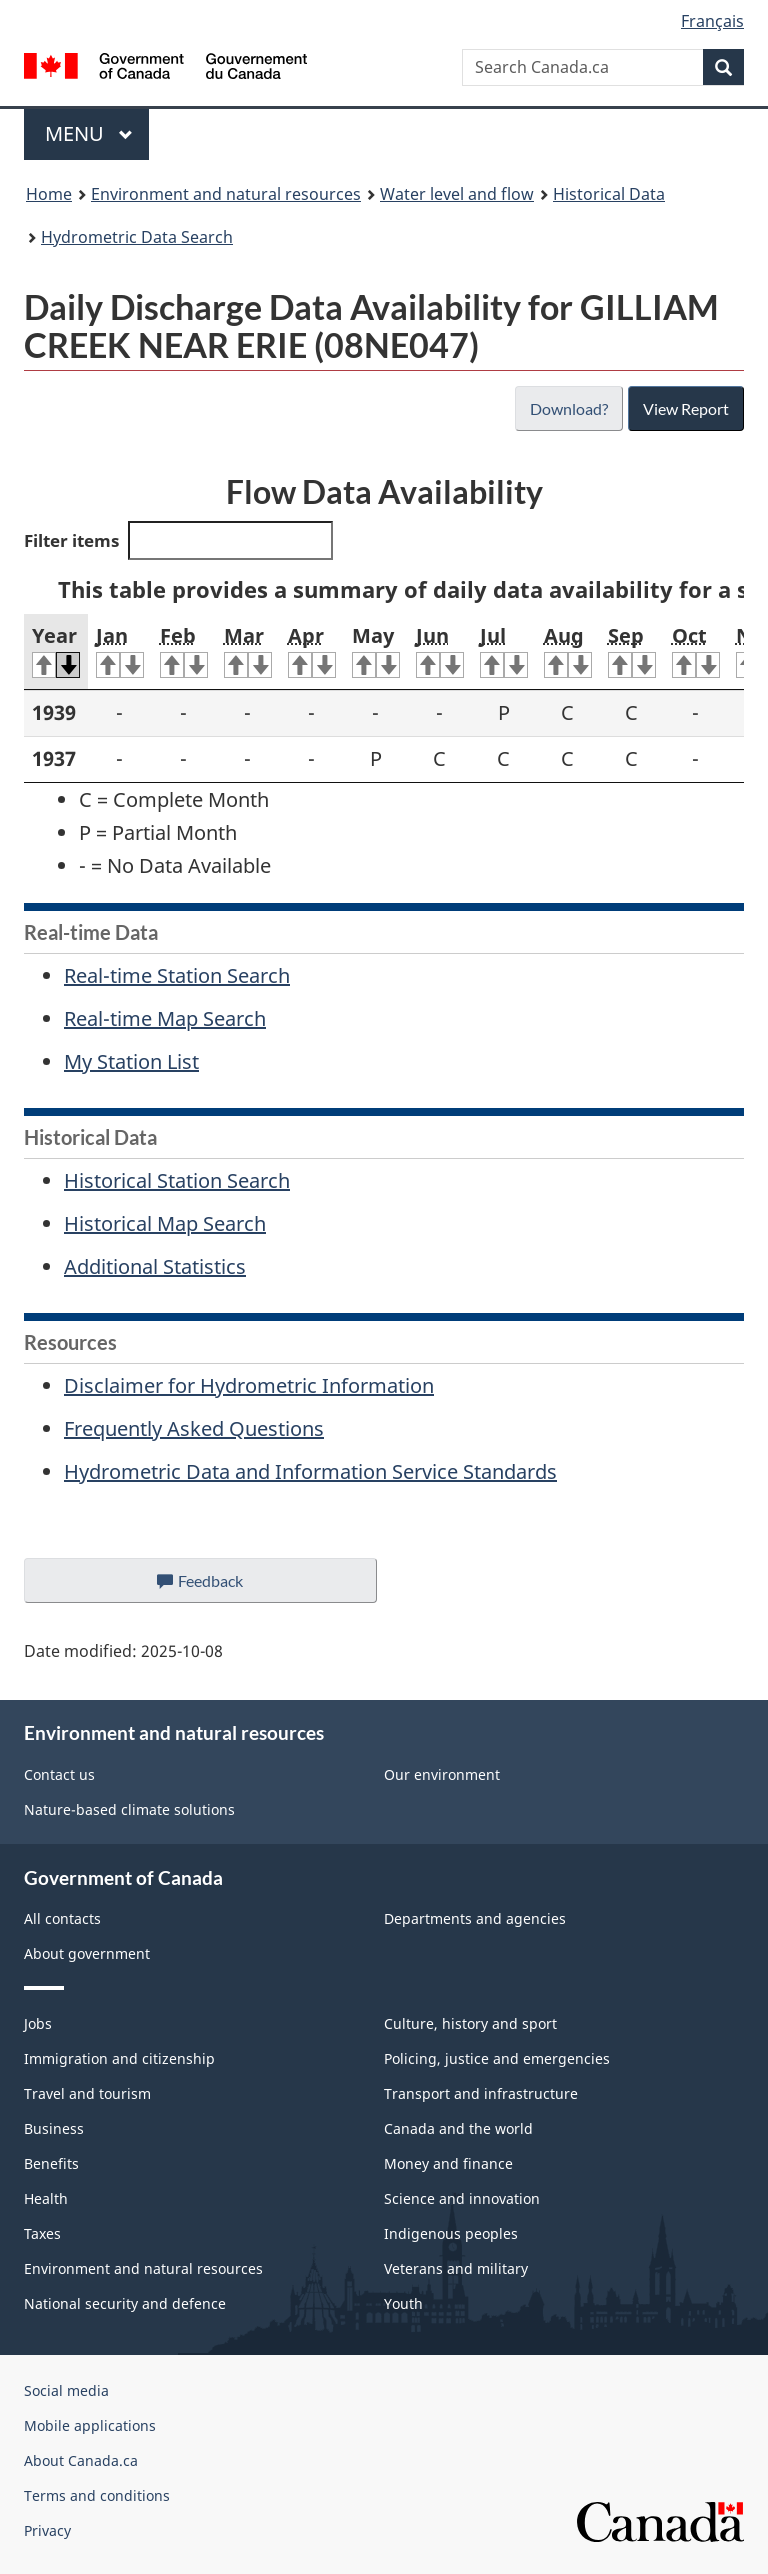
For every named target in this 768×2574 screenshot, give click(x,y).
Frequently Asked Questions (194, 1428)
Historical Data (609, 194)
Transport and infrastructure (481, 2093)
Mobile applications (90, 2425)
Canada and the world (458, 2128)
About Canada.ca (81, 2460)
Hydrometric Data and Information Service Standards (310, 1471)
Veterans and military (456, 2268)
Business (54, 2128)
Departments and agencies (475, 1918)
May (376, 651)
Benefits (51, 2163)
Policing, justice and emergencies (497, 2058)
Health (46, 2198)
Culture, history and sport (470, 2023)
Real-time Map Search (165, 1018)
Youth (403, 2303)
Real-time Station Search (177, 975)
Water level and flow (457, 194)
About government (87, 1953)
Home (49, 194)
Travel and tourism (87, 2093)
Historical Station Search (177, 1180)
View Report (686, 408)
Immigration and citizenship (119, 2058)
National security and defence (125, 2303)
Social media (66, 2390)
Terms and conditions (97, 2495)
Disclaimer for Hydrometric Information (249, 1385)
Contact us (59, 1774)
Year (56, 651)
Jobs (38, 2023)
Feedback (220, 1586)
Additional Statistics (155, 1266)
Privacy (47, 2530)
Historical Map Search (165, 1223)
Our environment (442, 1774)
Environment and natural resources (226, 194)
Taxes (42, 2233)
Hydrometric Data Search (137, 237)
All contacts (62, 1918)
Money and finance (448, 2163)
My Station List (131, 1061)
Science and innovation (462, 2198)
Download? (569, 408)
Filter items (178, 540)
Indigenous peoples (451, 2233)
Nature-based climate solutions (129, 1809)
